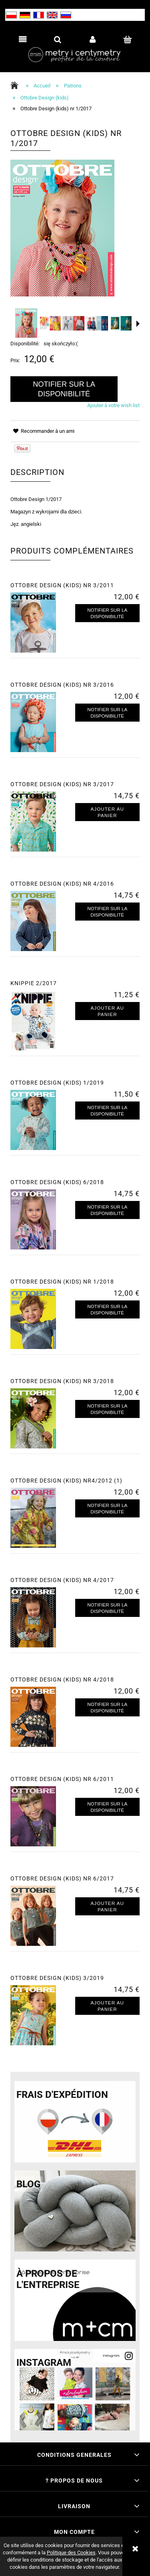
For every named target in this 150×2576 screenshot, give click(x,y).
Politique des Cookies (71, 2553)
